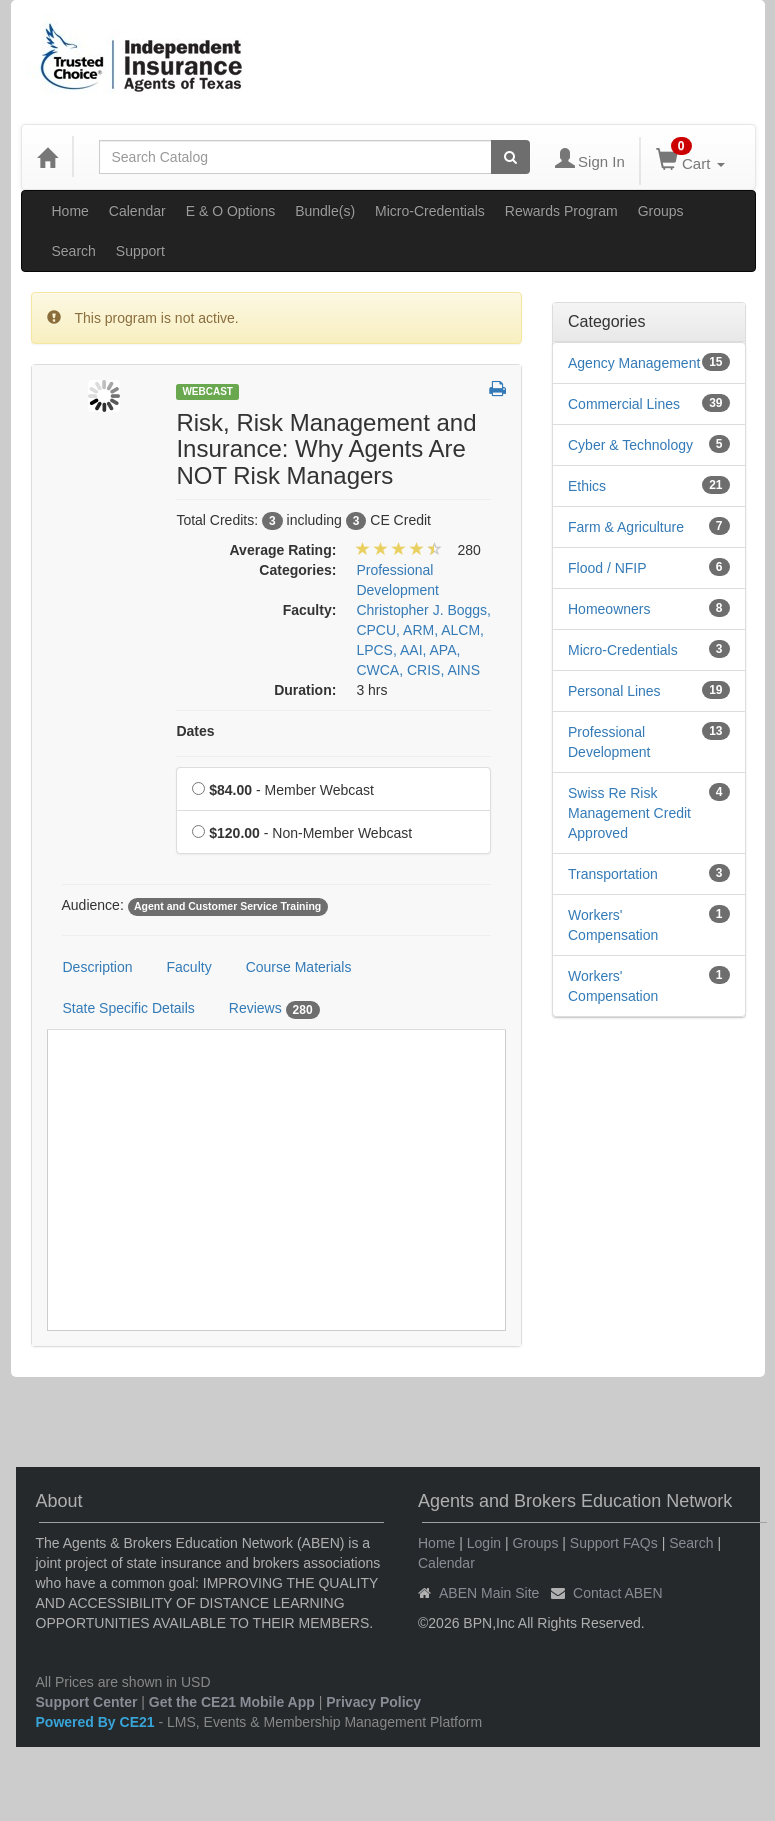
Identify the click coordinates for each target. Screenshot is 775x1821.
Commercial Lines (624, 404)
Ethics (587, 486)
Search (74, 251)
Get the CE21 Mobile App (232, 1702)
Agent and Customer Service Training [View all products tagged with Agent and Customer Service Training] (227, 906)
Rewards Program (561, 211)
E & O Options (230, 211)
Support (140, 251)
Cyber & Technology (630, 445)
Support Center (87, 1702)
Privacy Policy (373, 1702)
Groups (661, 211)
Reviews (274, 1009)
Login (484, 1543)
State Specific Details (129, 1008)
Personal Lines (614, 691)
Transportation (613, 874)
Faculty (189, 967)
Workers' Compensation (613, 925)
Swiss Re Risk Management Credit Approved (629, 813)
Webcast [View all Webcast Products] (207, 391)
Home (70, 211)
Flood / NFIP (607, 568)
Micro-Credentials (430, 211)
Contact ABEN (618, 1593)
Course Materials (299, 967)
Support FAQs (614, 1543)
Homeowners (609, 609)
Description (98, 967)
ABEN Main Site (489, 1593)
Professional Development (609, 742)
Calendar (137, 211)
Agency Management (634, 363)
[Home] (47, 157)
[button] (497, 390)
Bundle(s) (325, 211)
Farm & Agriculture (626, 527)
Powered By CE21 (97, 1722)
